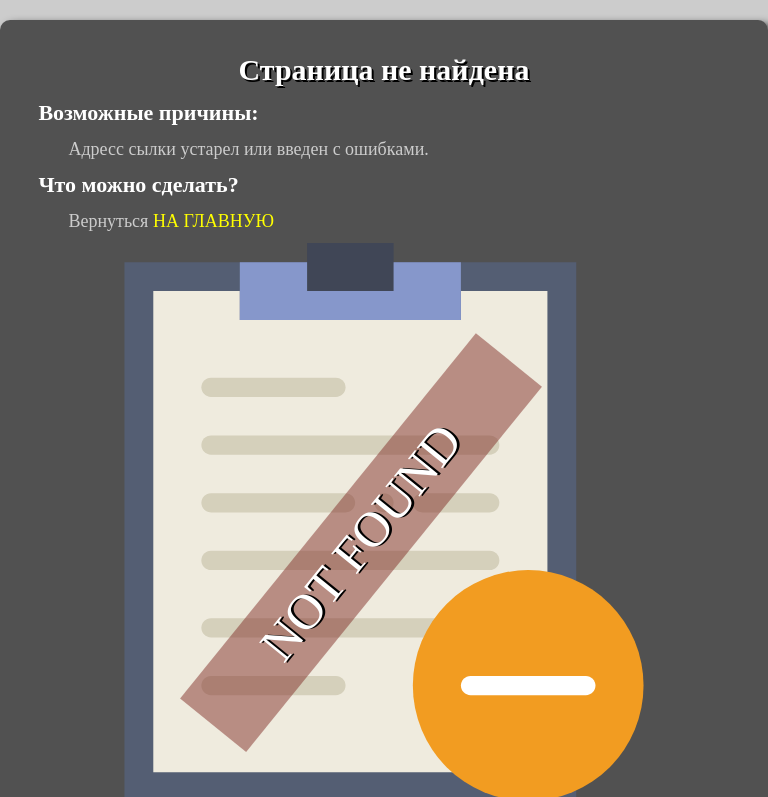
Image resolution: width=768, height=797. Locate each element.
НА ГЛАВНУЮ (213, 221)
